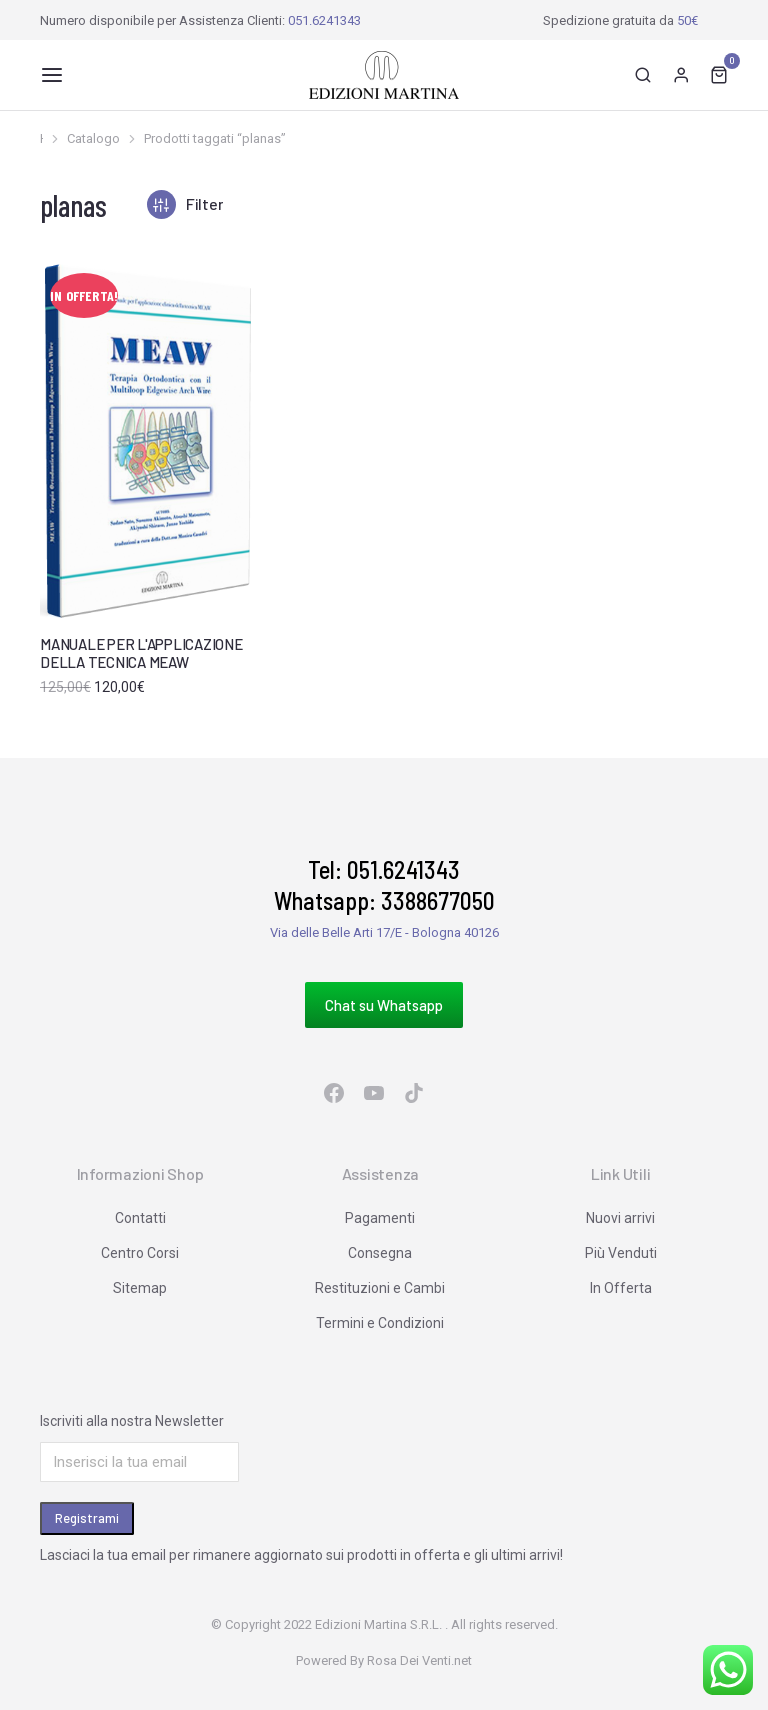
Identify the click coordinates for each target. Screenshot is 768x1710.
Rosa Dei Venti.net (419, 1660)
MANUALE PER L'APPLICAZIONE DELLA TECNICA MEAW (141, 653)
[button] (52, 75)
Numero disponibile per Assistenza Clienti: (200, 20)
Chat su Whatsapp (384, 1005)
